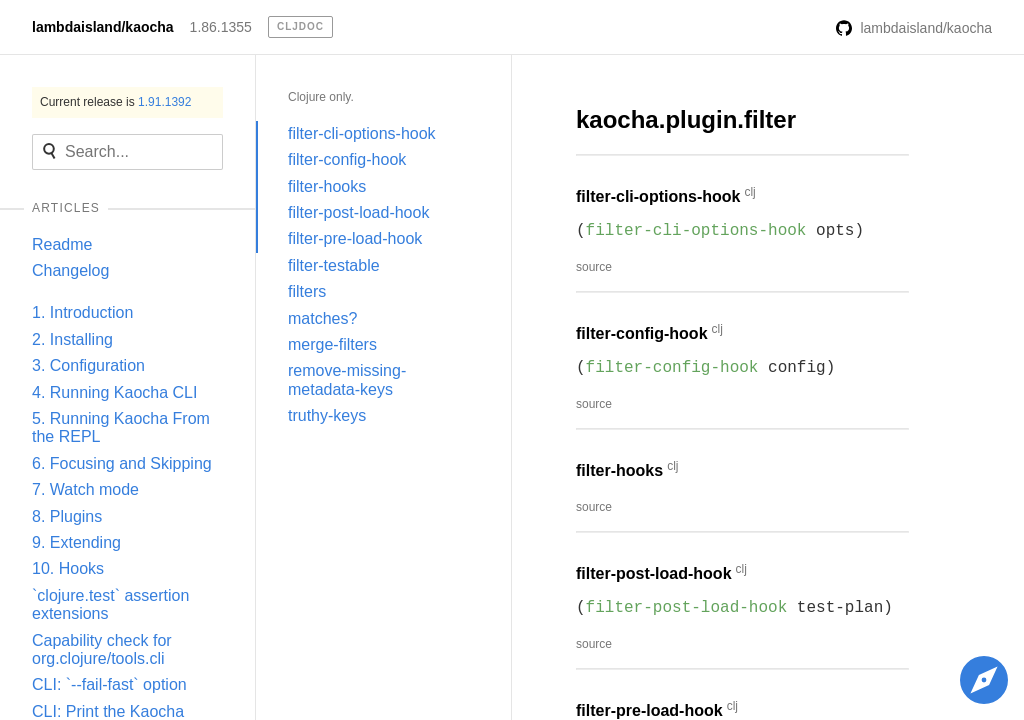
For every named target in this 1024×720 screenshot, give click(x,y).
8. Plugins (67, 516)
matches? (322, 318)
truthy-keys (327, 415)
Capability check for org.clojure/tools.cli (102, 649)
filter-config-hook (347, 159)
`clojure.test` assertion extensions (110, 604)
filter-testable (334, 265)
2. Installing (72, 339)
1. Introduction (82, 312)
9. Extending (76, 542)
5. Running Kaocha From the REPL (121, 427)
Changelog (70, 270)
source (594, 267)
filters (307, 291)
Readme (62, 244)
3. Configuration (88, 365)
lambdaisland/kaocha (103, 27)
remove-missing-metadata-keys (347, 379)
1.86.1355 (221, 27)
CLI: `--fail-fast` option (109, 684)
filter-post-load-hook (358, 212)
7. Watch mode (85, 489)
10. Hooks (68, 568)
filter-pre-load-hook (355, 238)
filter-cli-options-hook (362, 133)
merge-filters (332, 344)
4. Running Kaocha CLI (114, 392)
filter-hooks (327, 186)
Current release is (115, 102)
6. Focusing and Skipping (122, 463)
